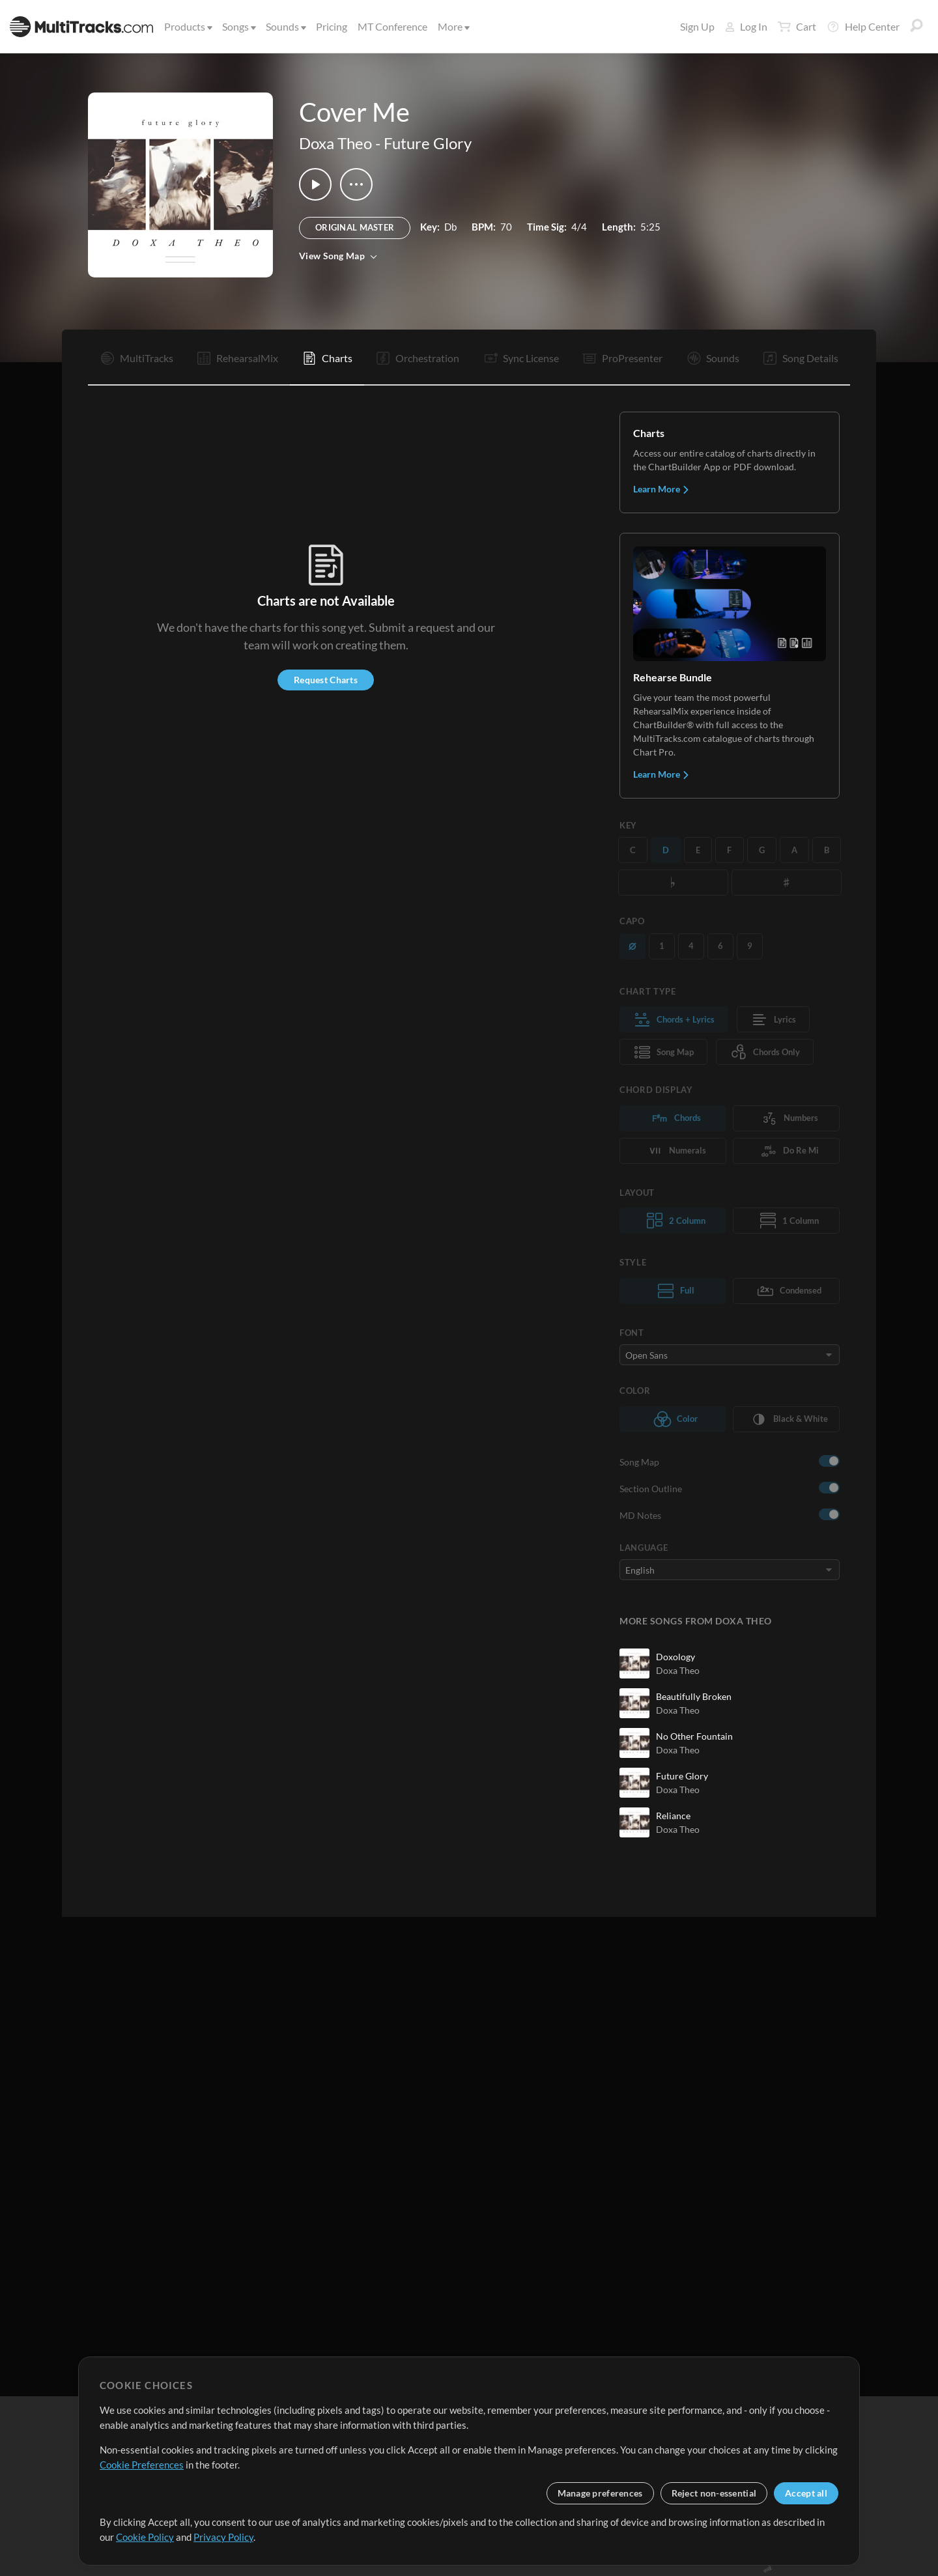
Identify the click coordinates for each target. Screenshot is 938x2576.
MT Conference (392, 26)
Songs (238, 26)
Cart (797, 26)
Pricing (331, 26)
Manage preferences (600, 2492)
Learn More (661, 488)
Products (187, 26)
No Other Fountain (694, 1736)
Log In (746, 26)
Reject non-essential (714, 2492)
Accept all (806, 2492)
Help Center (863, 26)
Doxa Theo (335, 143)
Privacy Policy (223, 2537)
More (453, 26)
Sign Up (697, 26)
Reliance (673, 1815)
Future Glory (428, 143)
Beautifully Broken (694, 1696)
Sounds (285, 26)
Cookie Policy (145, 2537)
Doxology (675, 1656)
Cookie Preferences (142, 2464)
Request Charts (326, 679)
